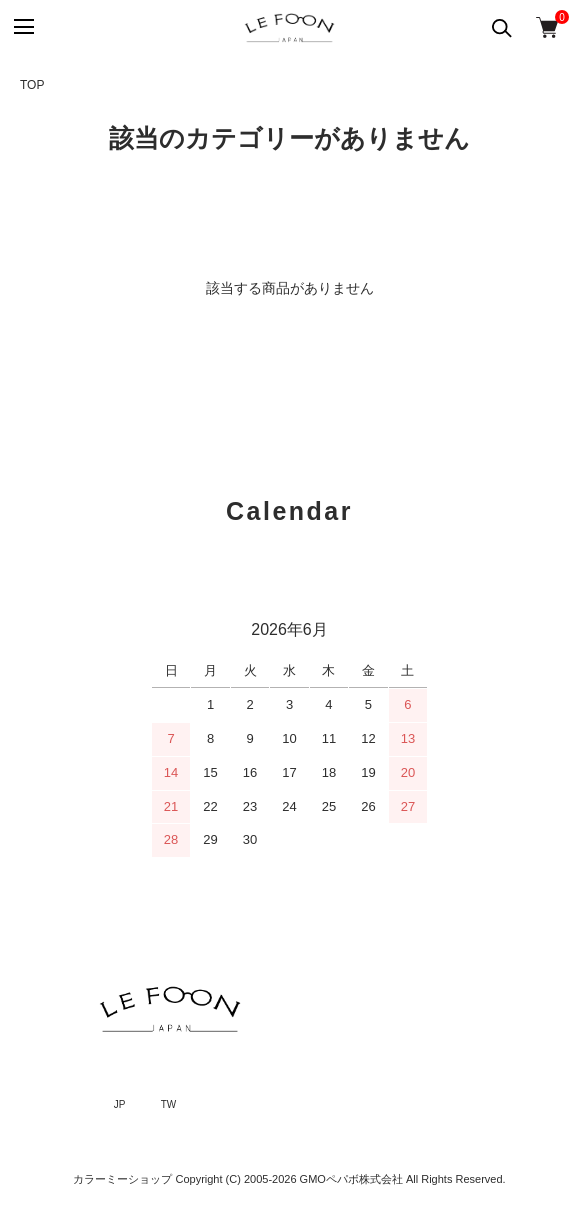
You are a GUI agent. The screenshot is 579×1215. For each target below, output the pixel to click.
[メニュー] (22, 27)
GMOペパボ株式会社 (351, 1179)
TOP (32, 85)
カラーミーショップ (122, 1179)
